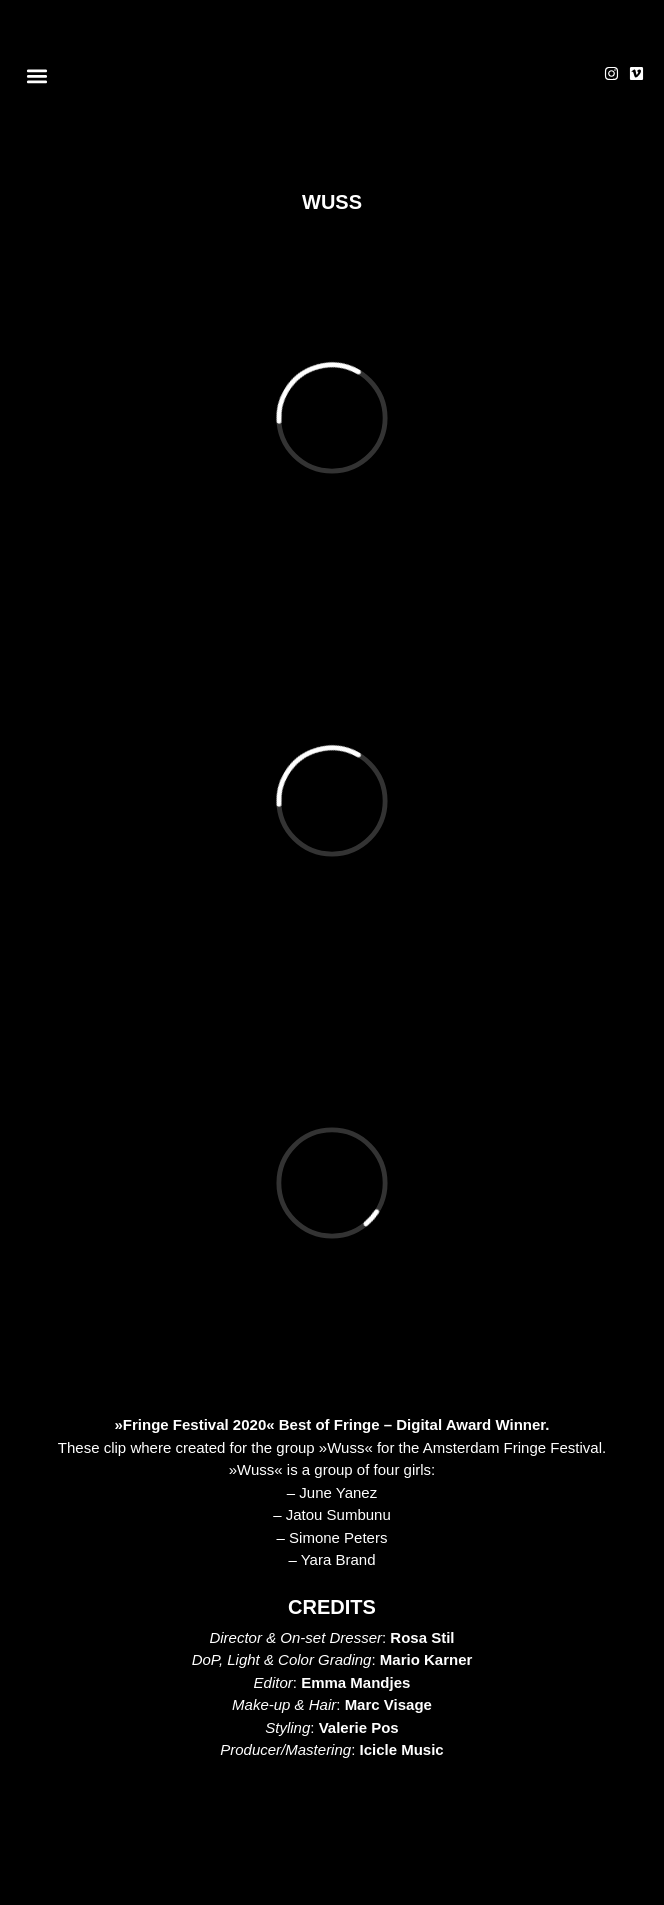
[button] (36, 76)
